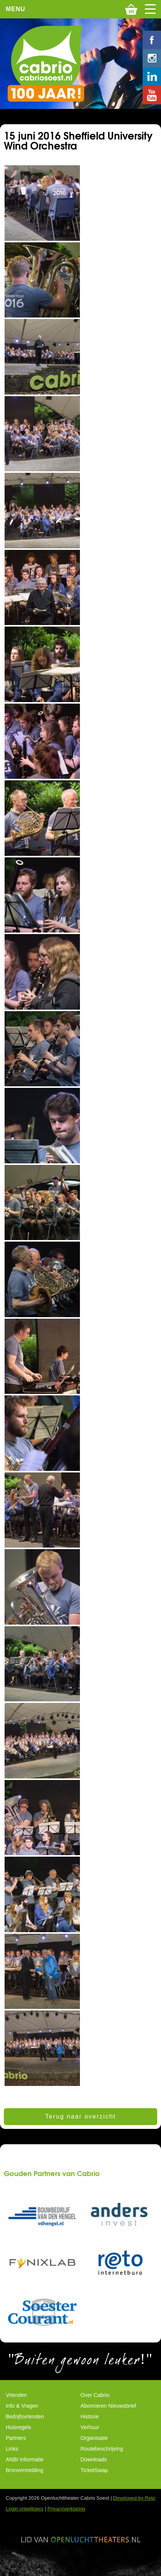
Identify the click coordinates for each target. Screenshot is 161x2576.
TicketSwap (94, 2470)
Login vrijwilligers (24, 2509)
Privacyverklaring (66, 2509)
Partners (16, 2438)
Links (12, 2449)
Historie (90, 2416)
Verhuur (90, 2427)
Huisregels (18, 2427)
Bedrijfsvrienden (25, 2416)
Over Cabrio (95, 2395)
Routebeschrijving (102, 2449)
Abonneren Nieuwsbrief (109, 2406)
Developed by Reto (134, 2498)
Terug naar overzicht (80, 2116)
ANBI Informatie (25, 2459)
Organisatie (94, 2438)
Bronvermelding (24, 2470)
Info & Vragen (22, 2406)
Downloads (94, 2459)
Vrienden (16, 2395)
